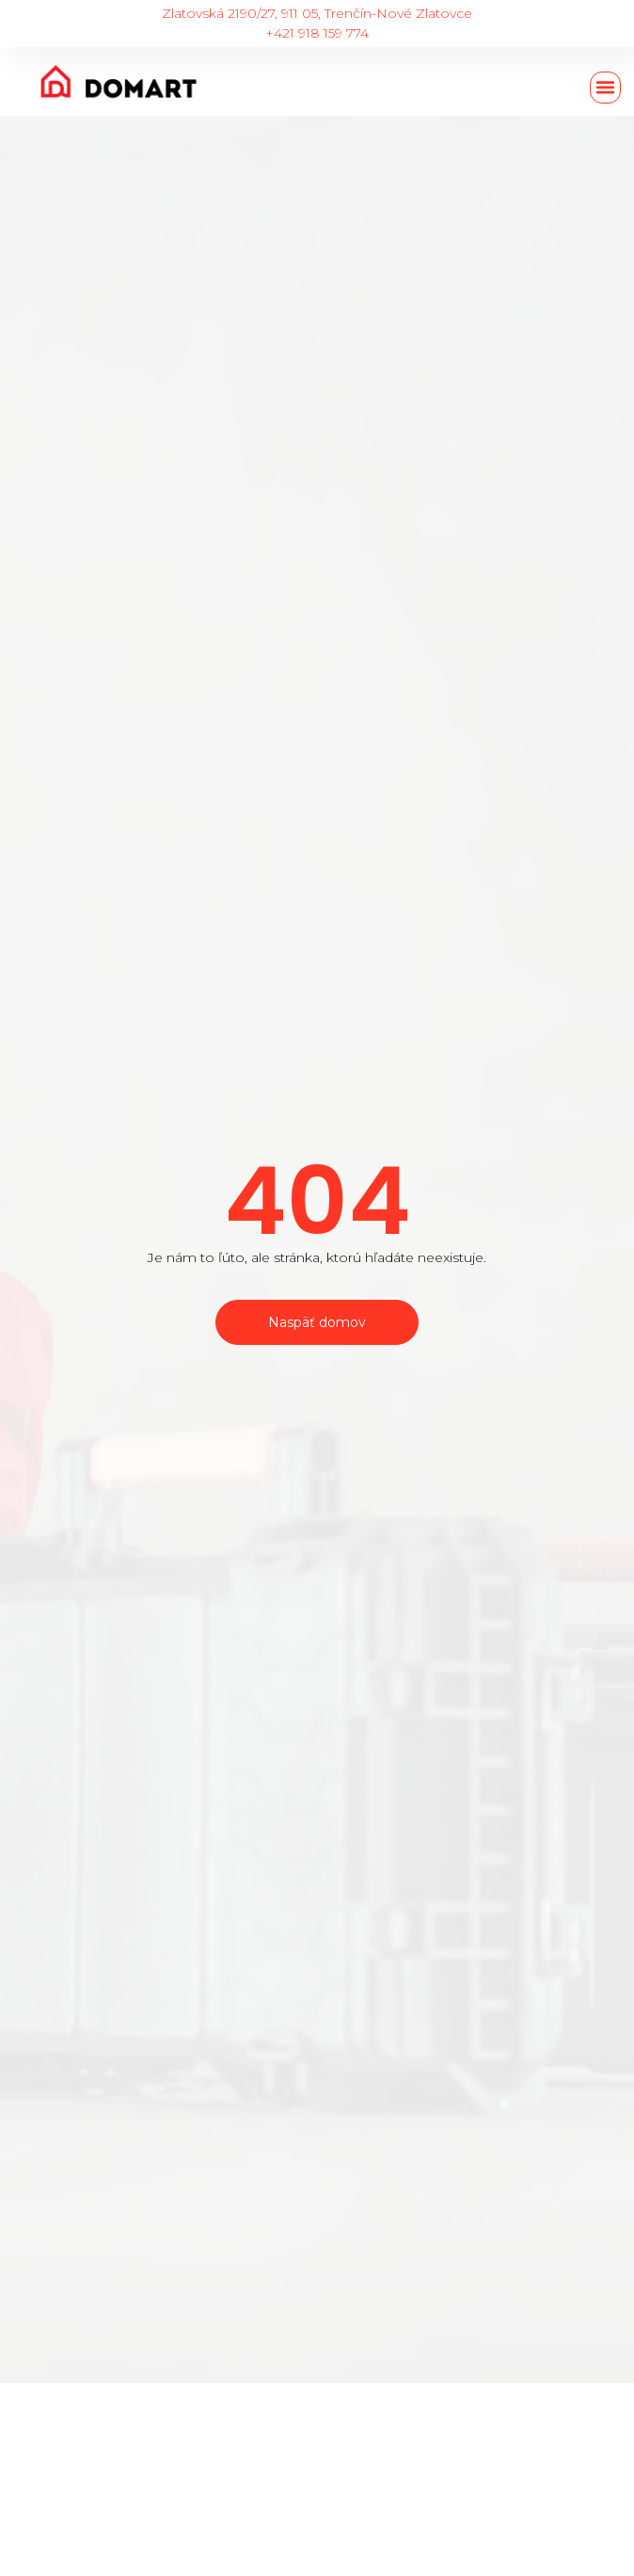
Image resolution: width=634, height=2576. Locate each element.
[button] (606, 88)
